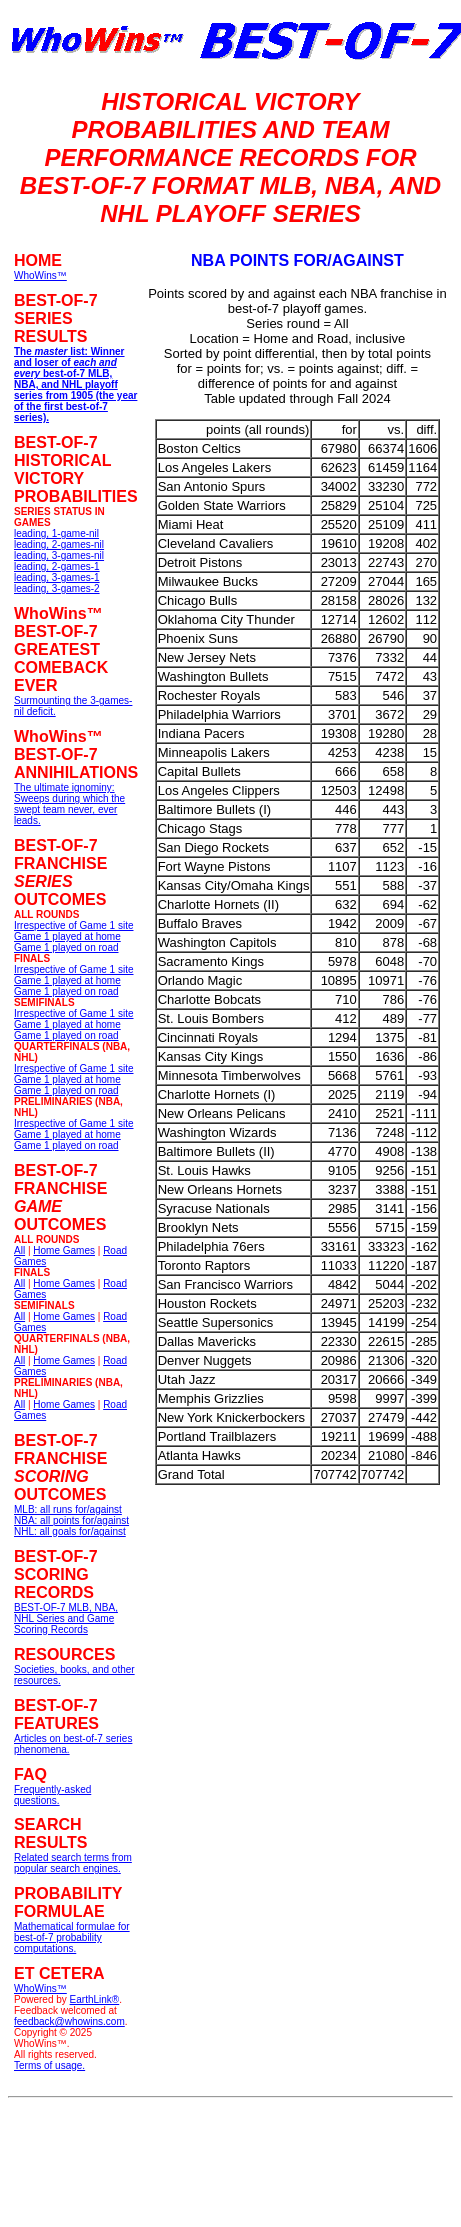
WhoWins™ (40, 1988)
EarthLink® (95, 1999)
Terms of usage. (49, 2065)
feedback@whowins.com (69, 2021)
